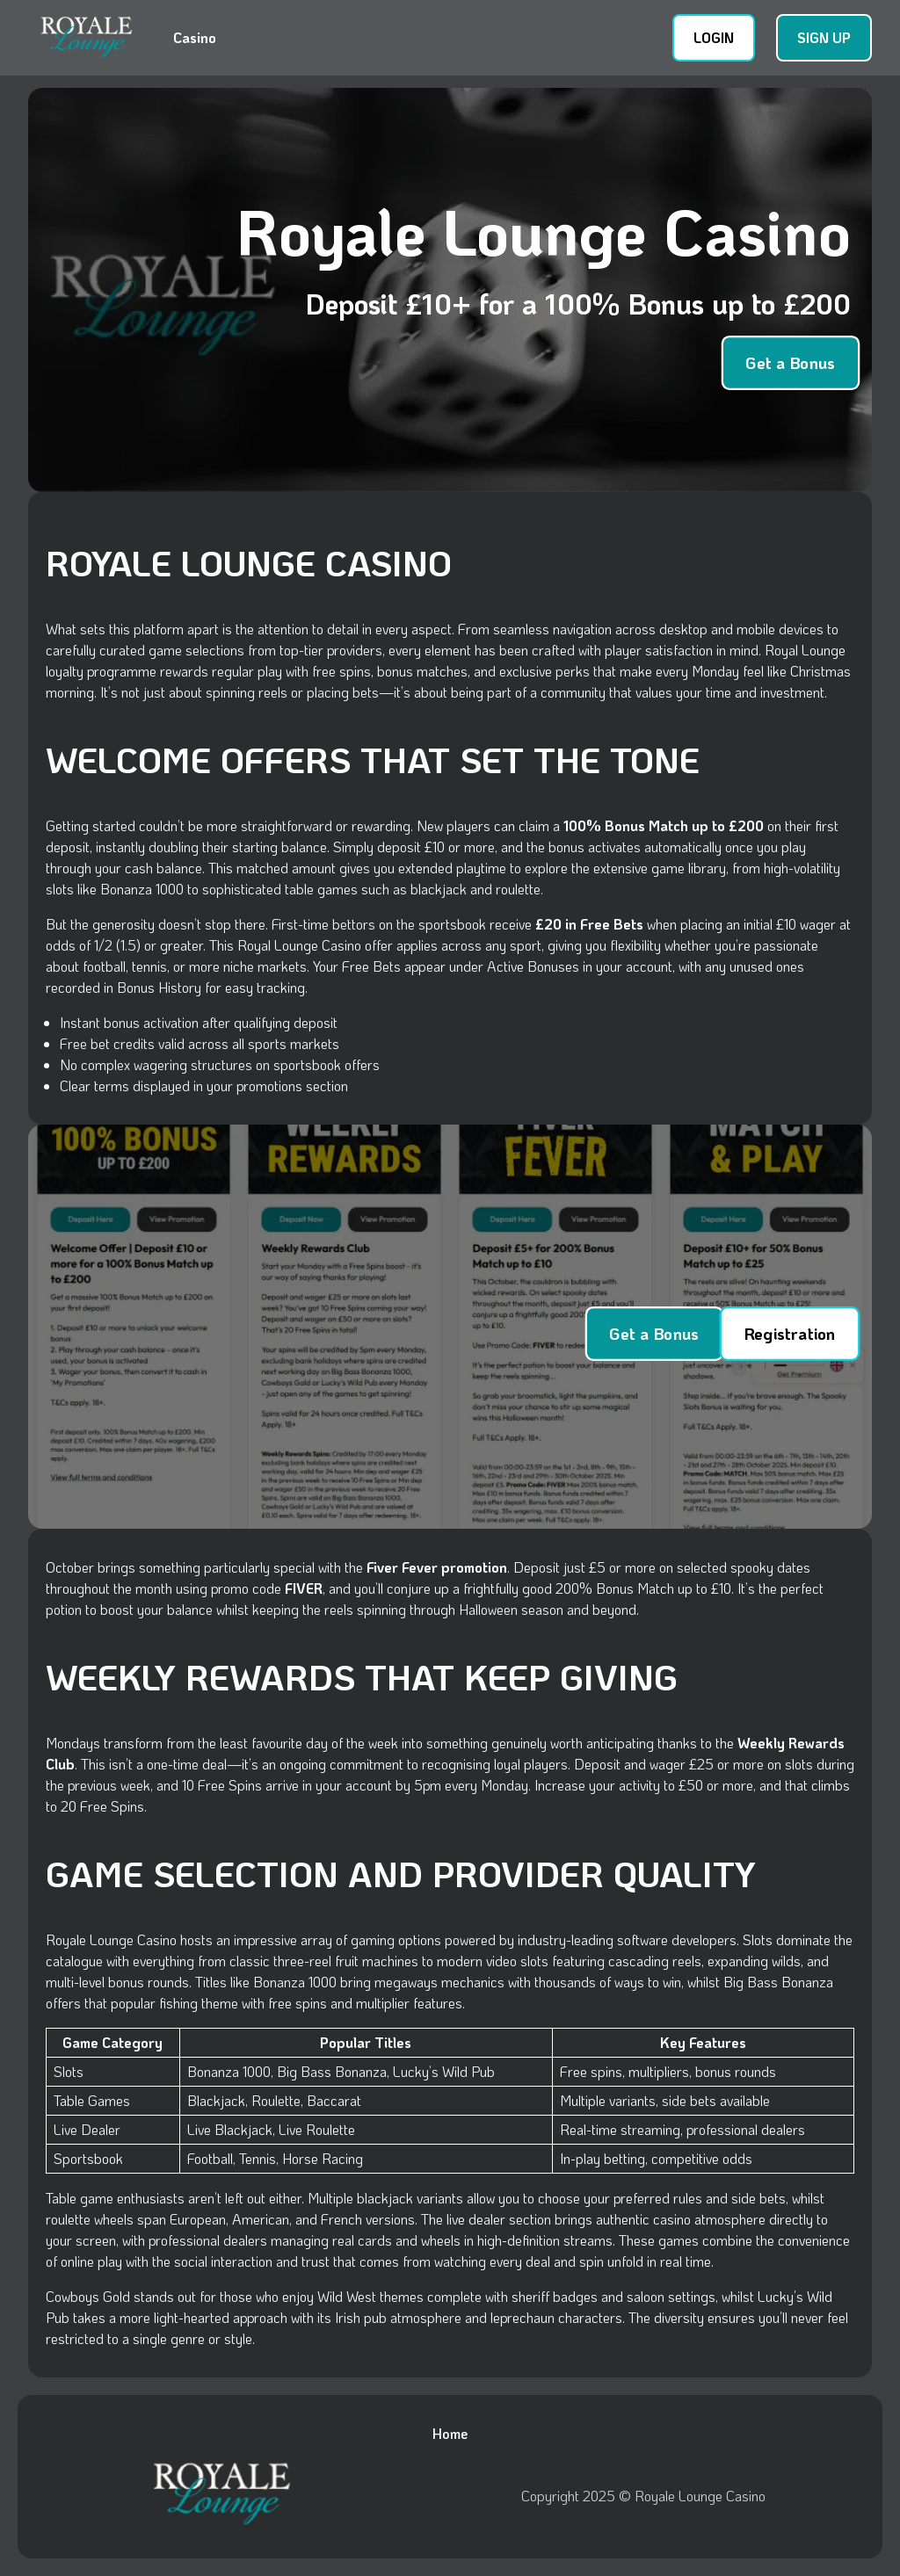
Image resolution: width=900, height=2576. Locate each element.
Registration (790, 1332)
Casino (194, 37)
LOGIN (713, 37)
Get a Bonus (790, 362)
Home (450, 2433)
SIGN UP (824, 37)
